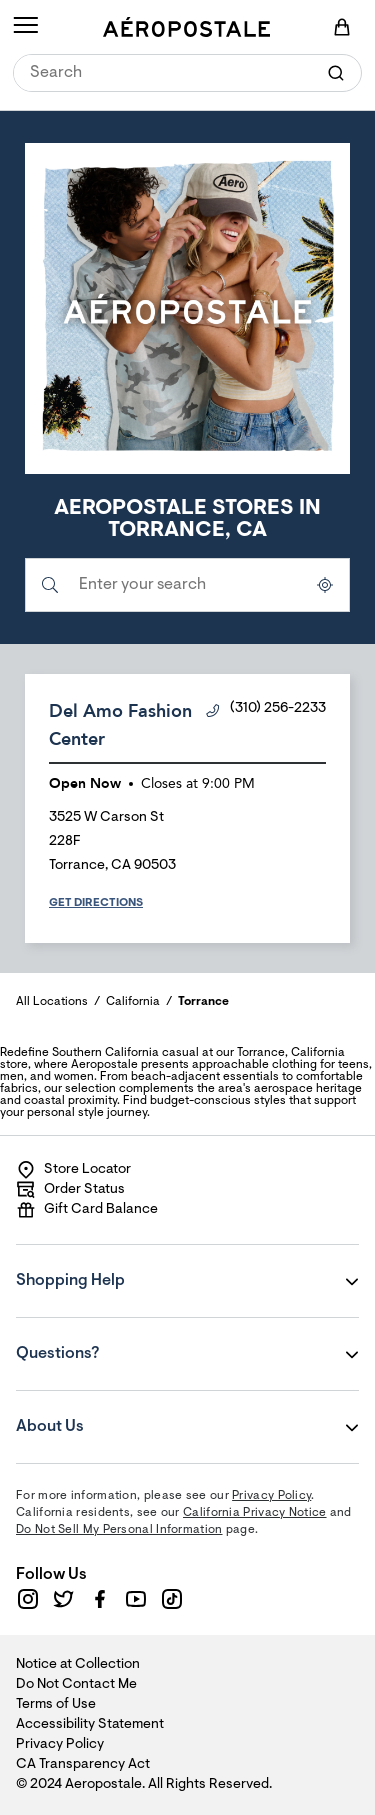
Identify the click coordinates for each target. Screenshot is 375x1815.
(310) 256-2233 (266, 709)
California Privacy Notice (255, 1513)
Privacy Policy (271, 1496)
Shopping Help (137, 1267)
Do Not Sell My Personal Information (119, 1530)
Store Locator (73, 1170)
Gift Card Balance (87, 1210)
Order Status (70, 1190)
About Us (137, 1413)
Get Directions (96, 903)
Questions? (137, 1340)
